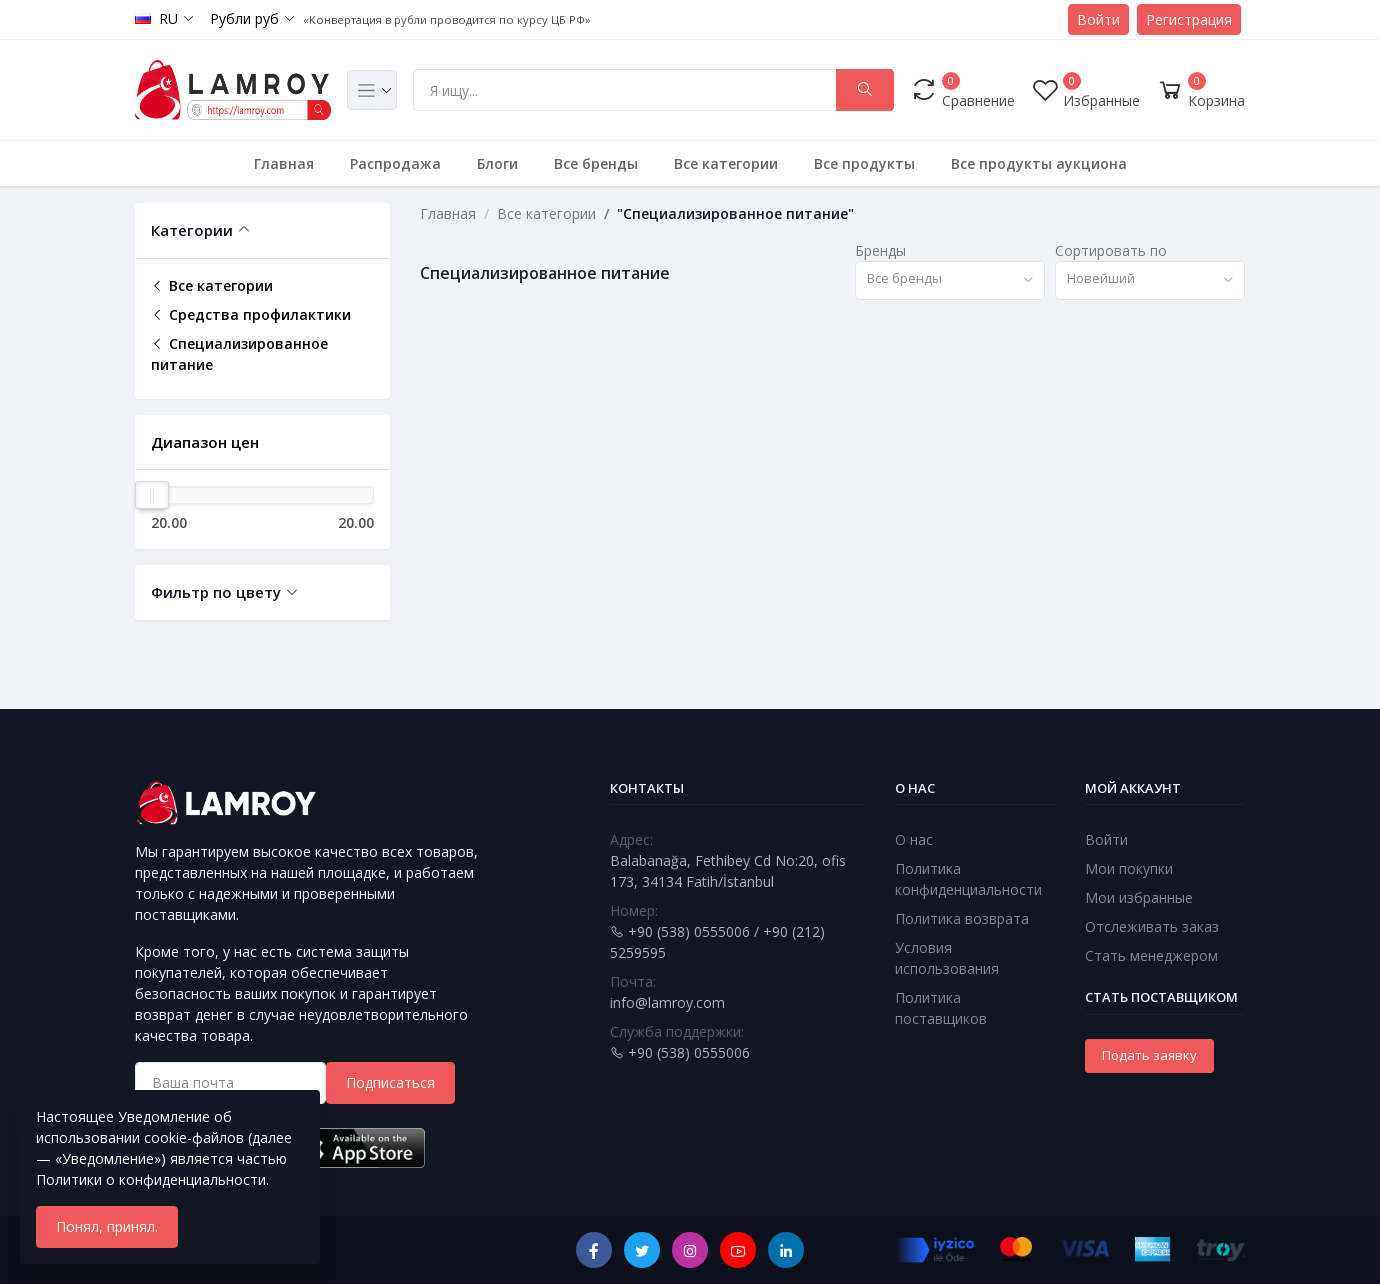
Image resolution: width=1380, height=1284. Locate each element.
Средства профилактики (251, 314)
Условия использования (947, 958)
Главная (284, 163)
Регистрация (1189, 19)
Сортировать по (1111, 250)
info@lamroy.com (667, 1002)
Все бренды (596, 163)
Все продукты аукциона (1039, 163)
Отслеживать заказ (1152, 926)
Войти (1098, 19)
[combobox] (950, 280)
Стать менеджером (1151, 955)
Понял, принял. (107, 1226)
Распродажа (395, 163)
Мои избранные (1139, 897)
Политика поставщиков (941, 1008)
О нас (914, 839)
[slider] (152, 495)
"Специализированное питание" (735, 213)
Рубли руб (244, 18)
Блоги (497, 163)
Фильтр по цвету (216, 592)
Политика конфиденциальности (968, 879)
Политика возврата (962, 918)
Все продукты (864, 163)
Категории (192, 230)
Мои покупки (1129, 868)
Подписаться (390, 1082)
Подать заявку (1149, 1055)
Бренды (880, 250)
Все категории (726, 163)
